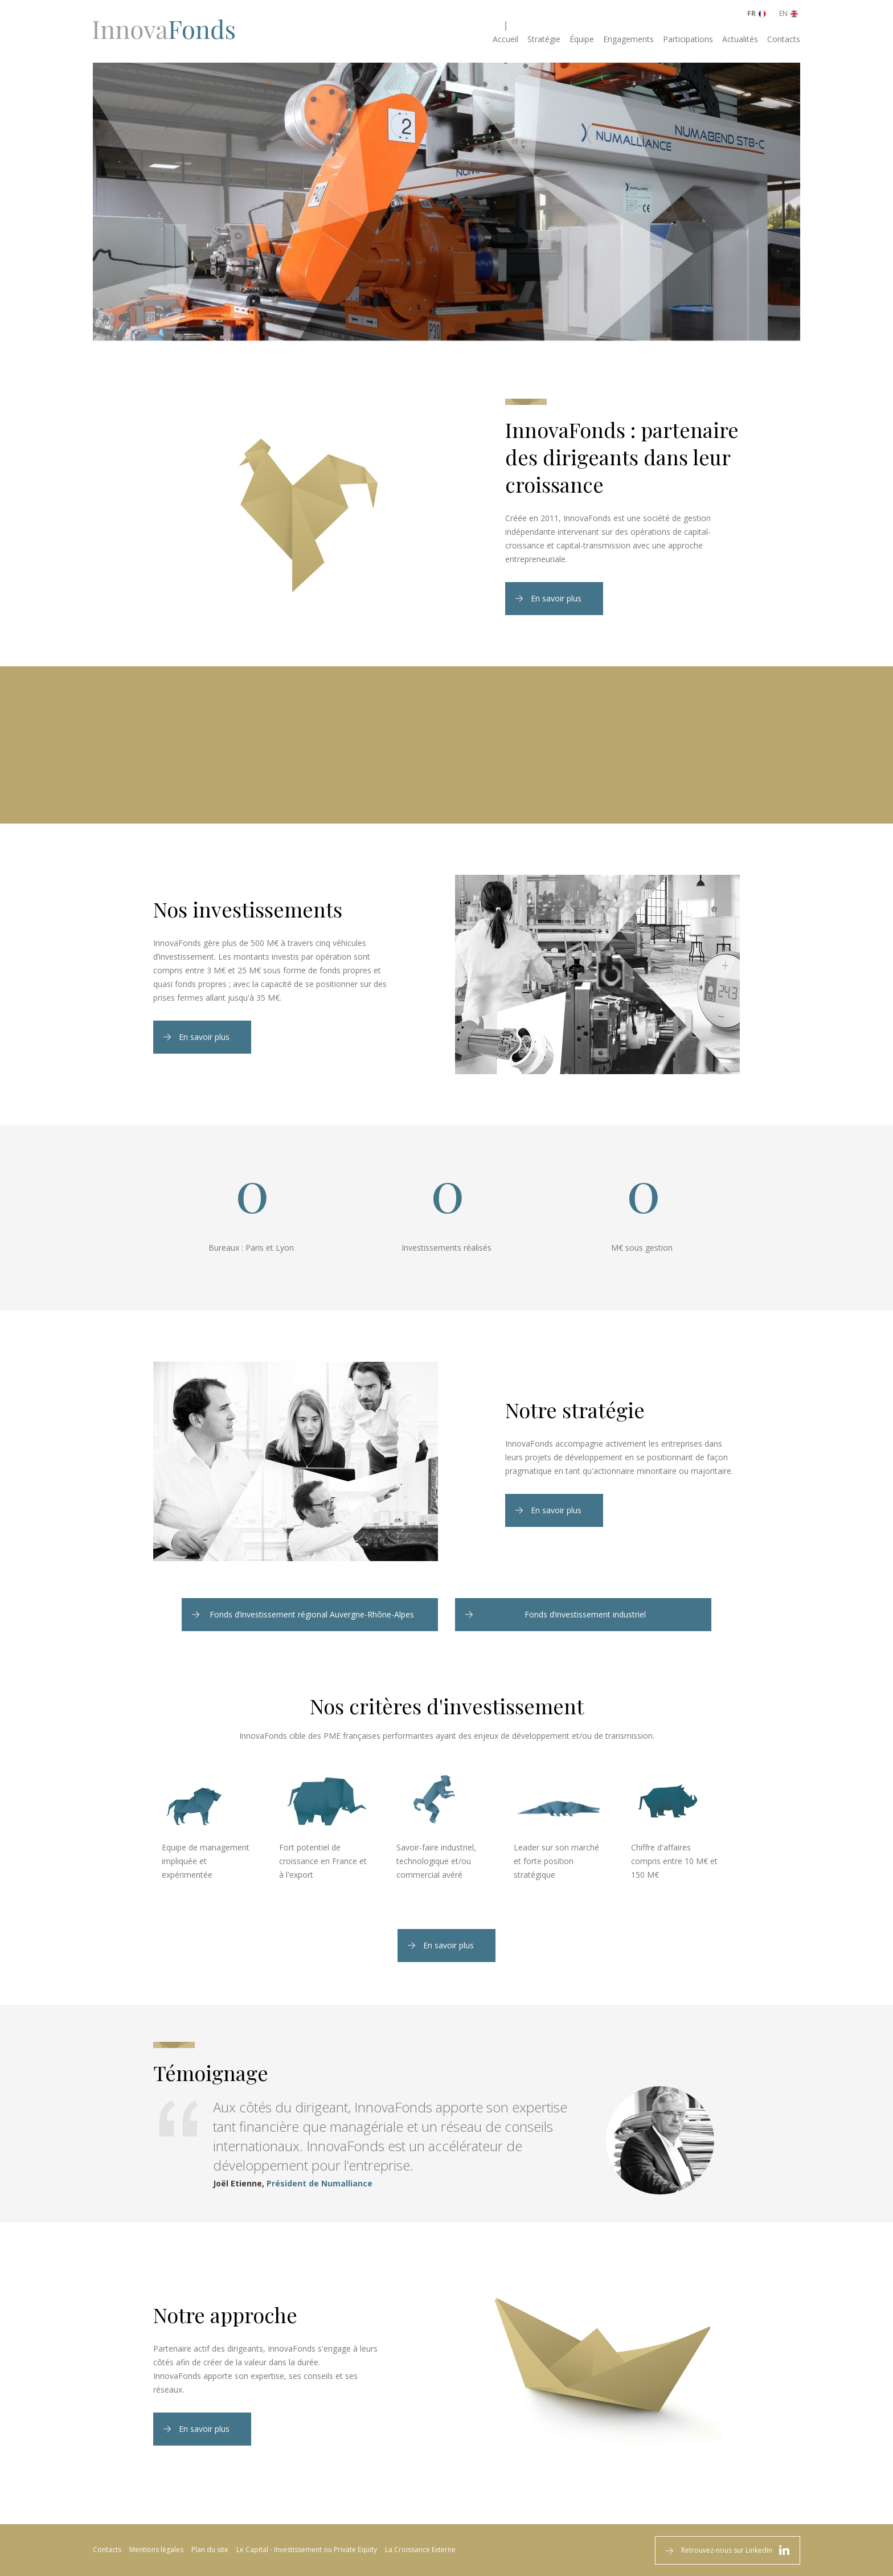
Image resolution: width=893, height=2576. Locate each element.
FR (751, 13)
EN (783, 13)
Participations (688, 39)
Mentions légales (156, 2549)
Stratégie (543, 39)
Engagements (628, 39)
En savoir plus (556, 598)
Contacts (783, 39)
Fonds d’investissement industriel (585, 1614)
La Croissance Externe (420, 2549)
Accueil (505, 39)
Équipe (582, 39)
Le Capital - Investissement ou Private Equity (306, 2549)
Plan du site (209, 2549)
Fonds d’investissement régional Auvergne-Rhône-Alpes (312, 1614)
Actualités (740, 39)
